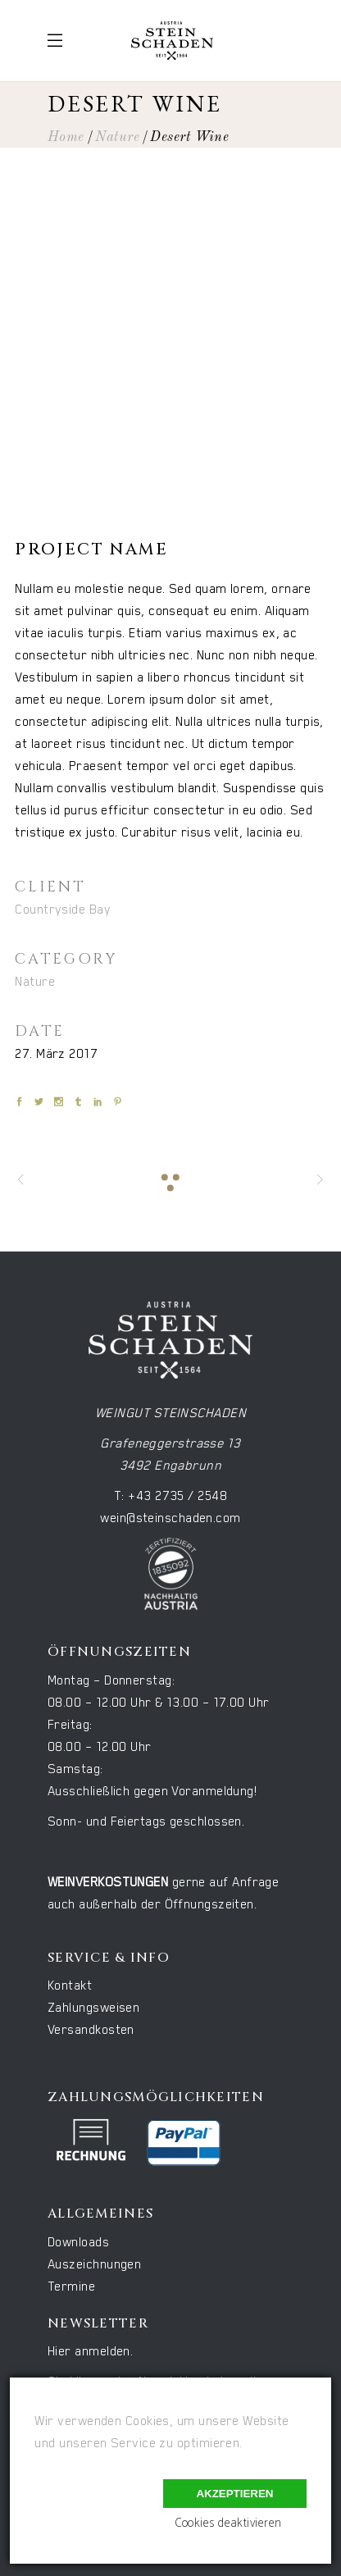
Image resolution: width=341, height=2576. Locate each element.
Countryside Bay (63, 910)
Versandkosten (91, 2030)
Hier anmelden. (90, 2351)
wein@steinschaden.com (170, 1518)
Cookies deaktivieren (228, 2523)
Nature (117, 137)
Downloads (78, 2242)
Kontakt (70, 1986)
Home (66, 137)
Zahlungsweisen (93, 2008)
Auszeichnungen (94, 2265)
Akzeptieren (234, 2493)
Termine (71, 2287)
